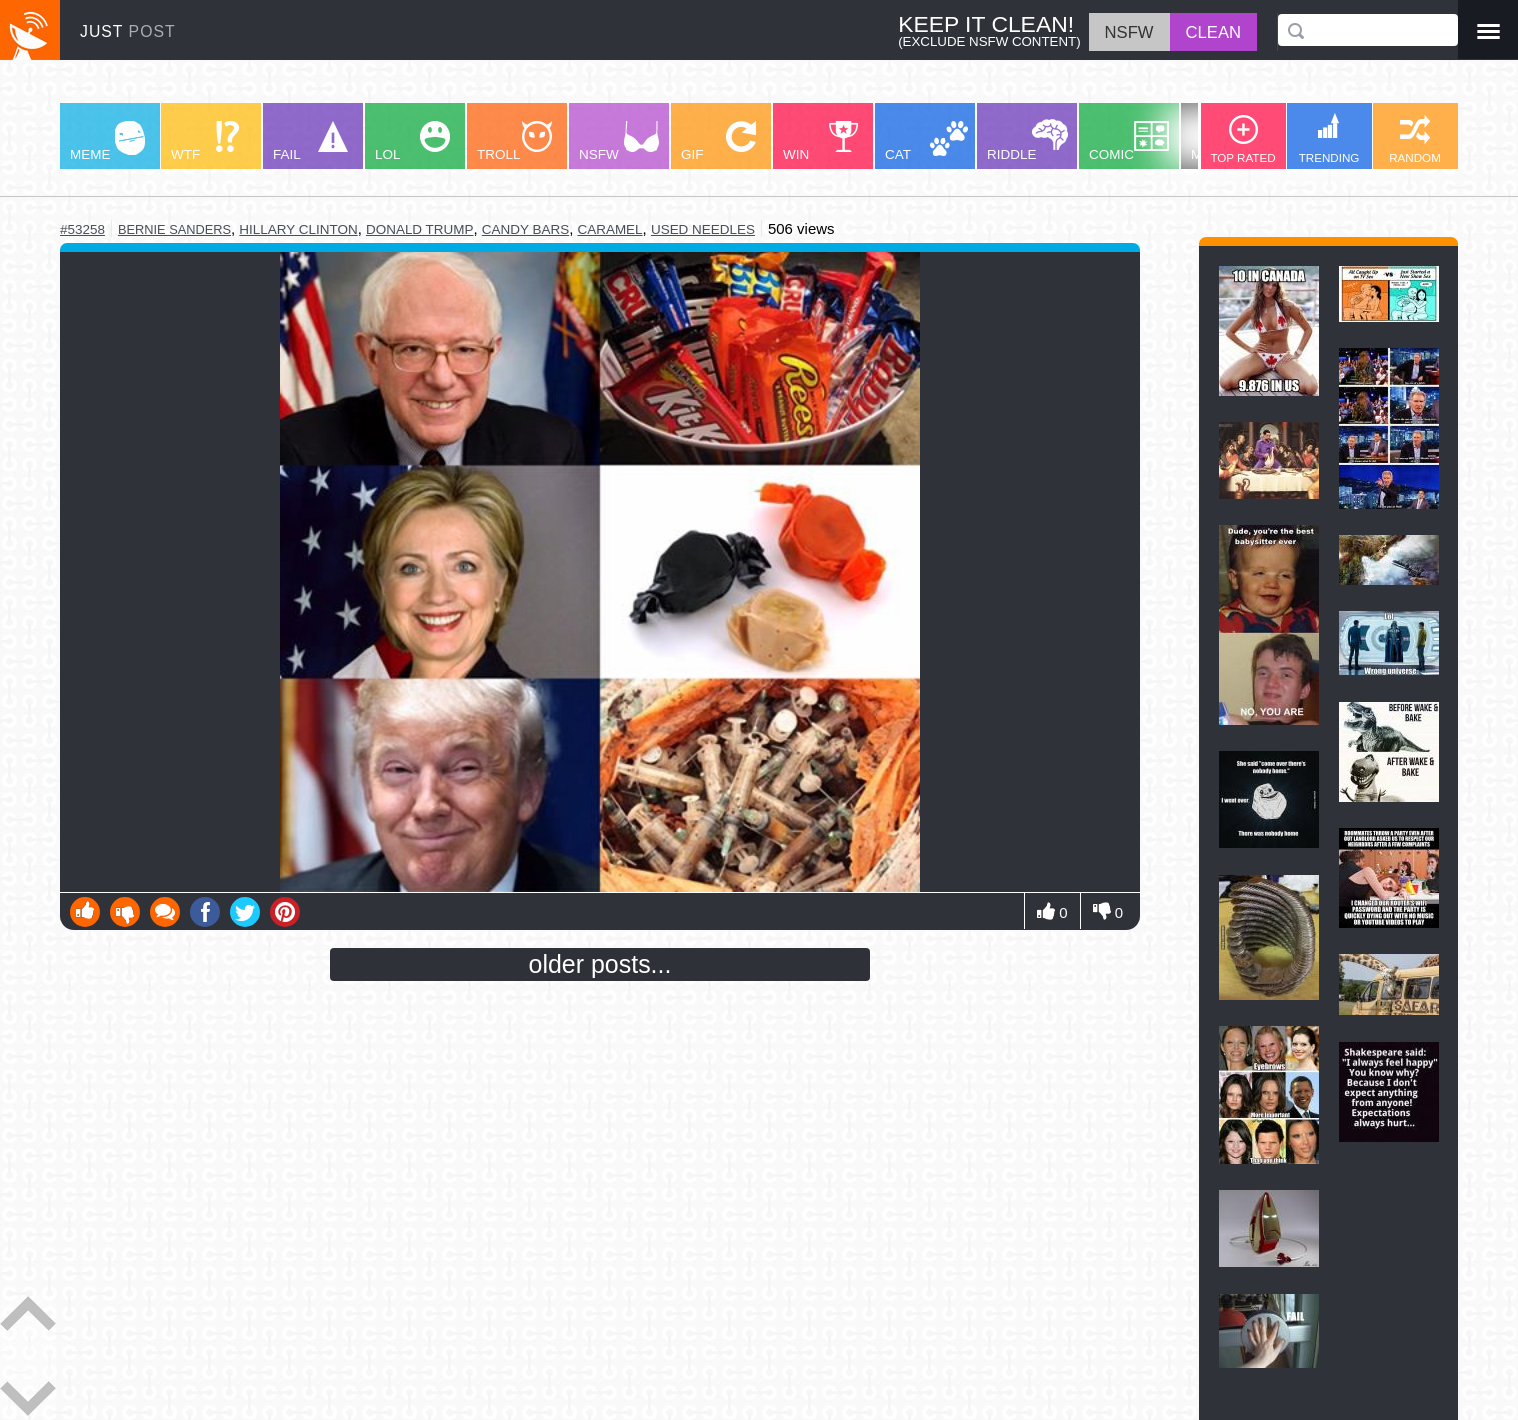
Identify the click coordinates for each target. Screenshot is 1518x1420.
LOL (412, 141)
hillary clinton (298, 229)
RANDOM (1415, 139)
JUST (128, 31)
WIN (821, 141)
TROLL (514, 141)
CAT (926, 141)
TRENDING (1329, 138)
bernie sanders (174, 229)
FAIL (310, 141)
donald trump (420, 229)
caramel (609, 229)
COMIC (1129, 141)
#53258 (82, 229)
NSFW (619, 141)
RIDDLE (1027, 140)
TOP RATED (1242, 139)
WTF (205, 141)
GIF (718, 141)
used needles (703, 229)
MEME (107, 141)
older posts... (600, 964)
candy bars (525, 229)
